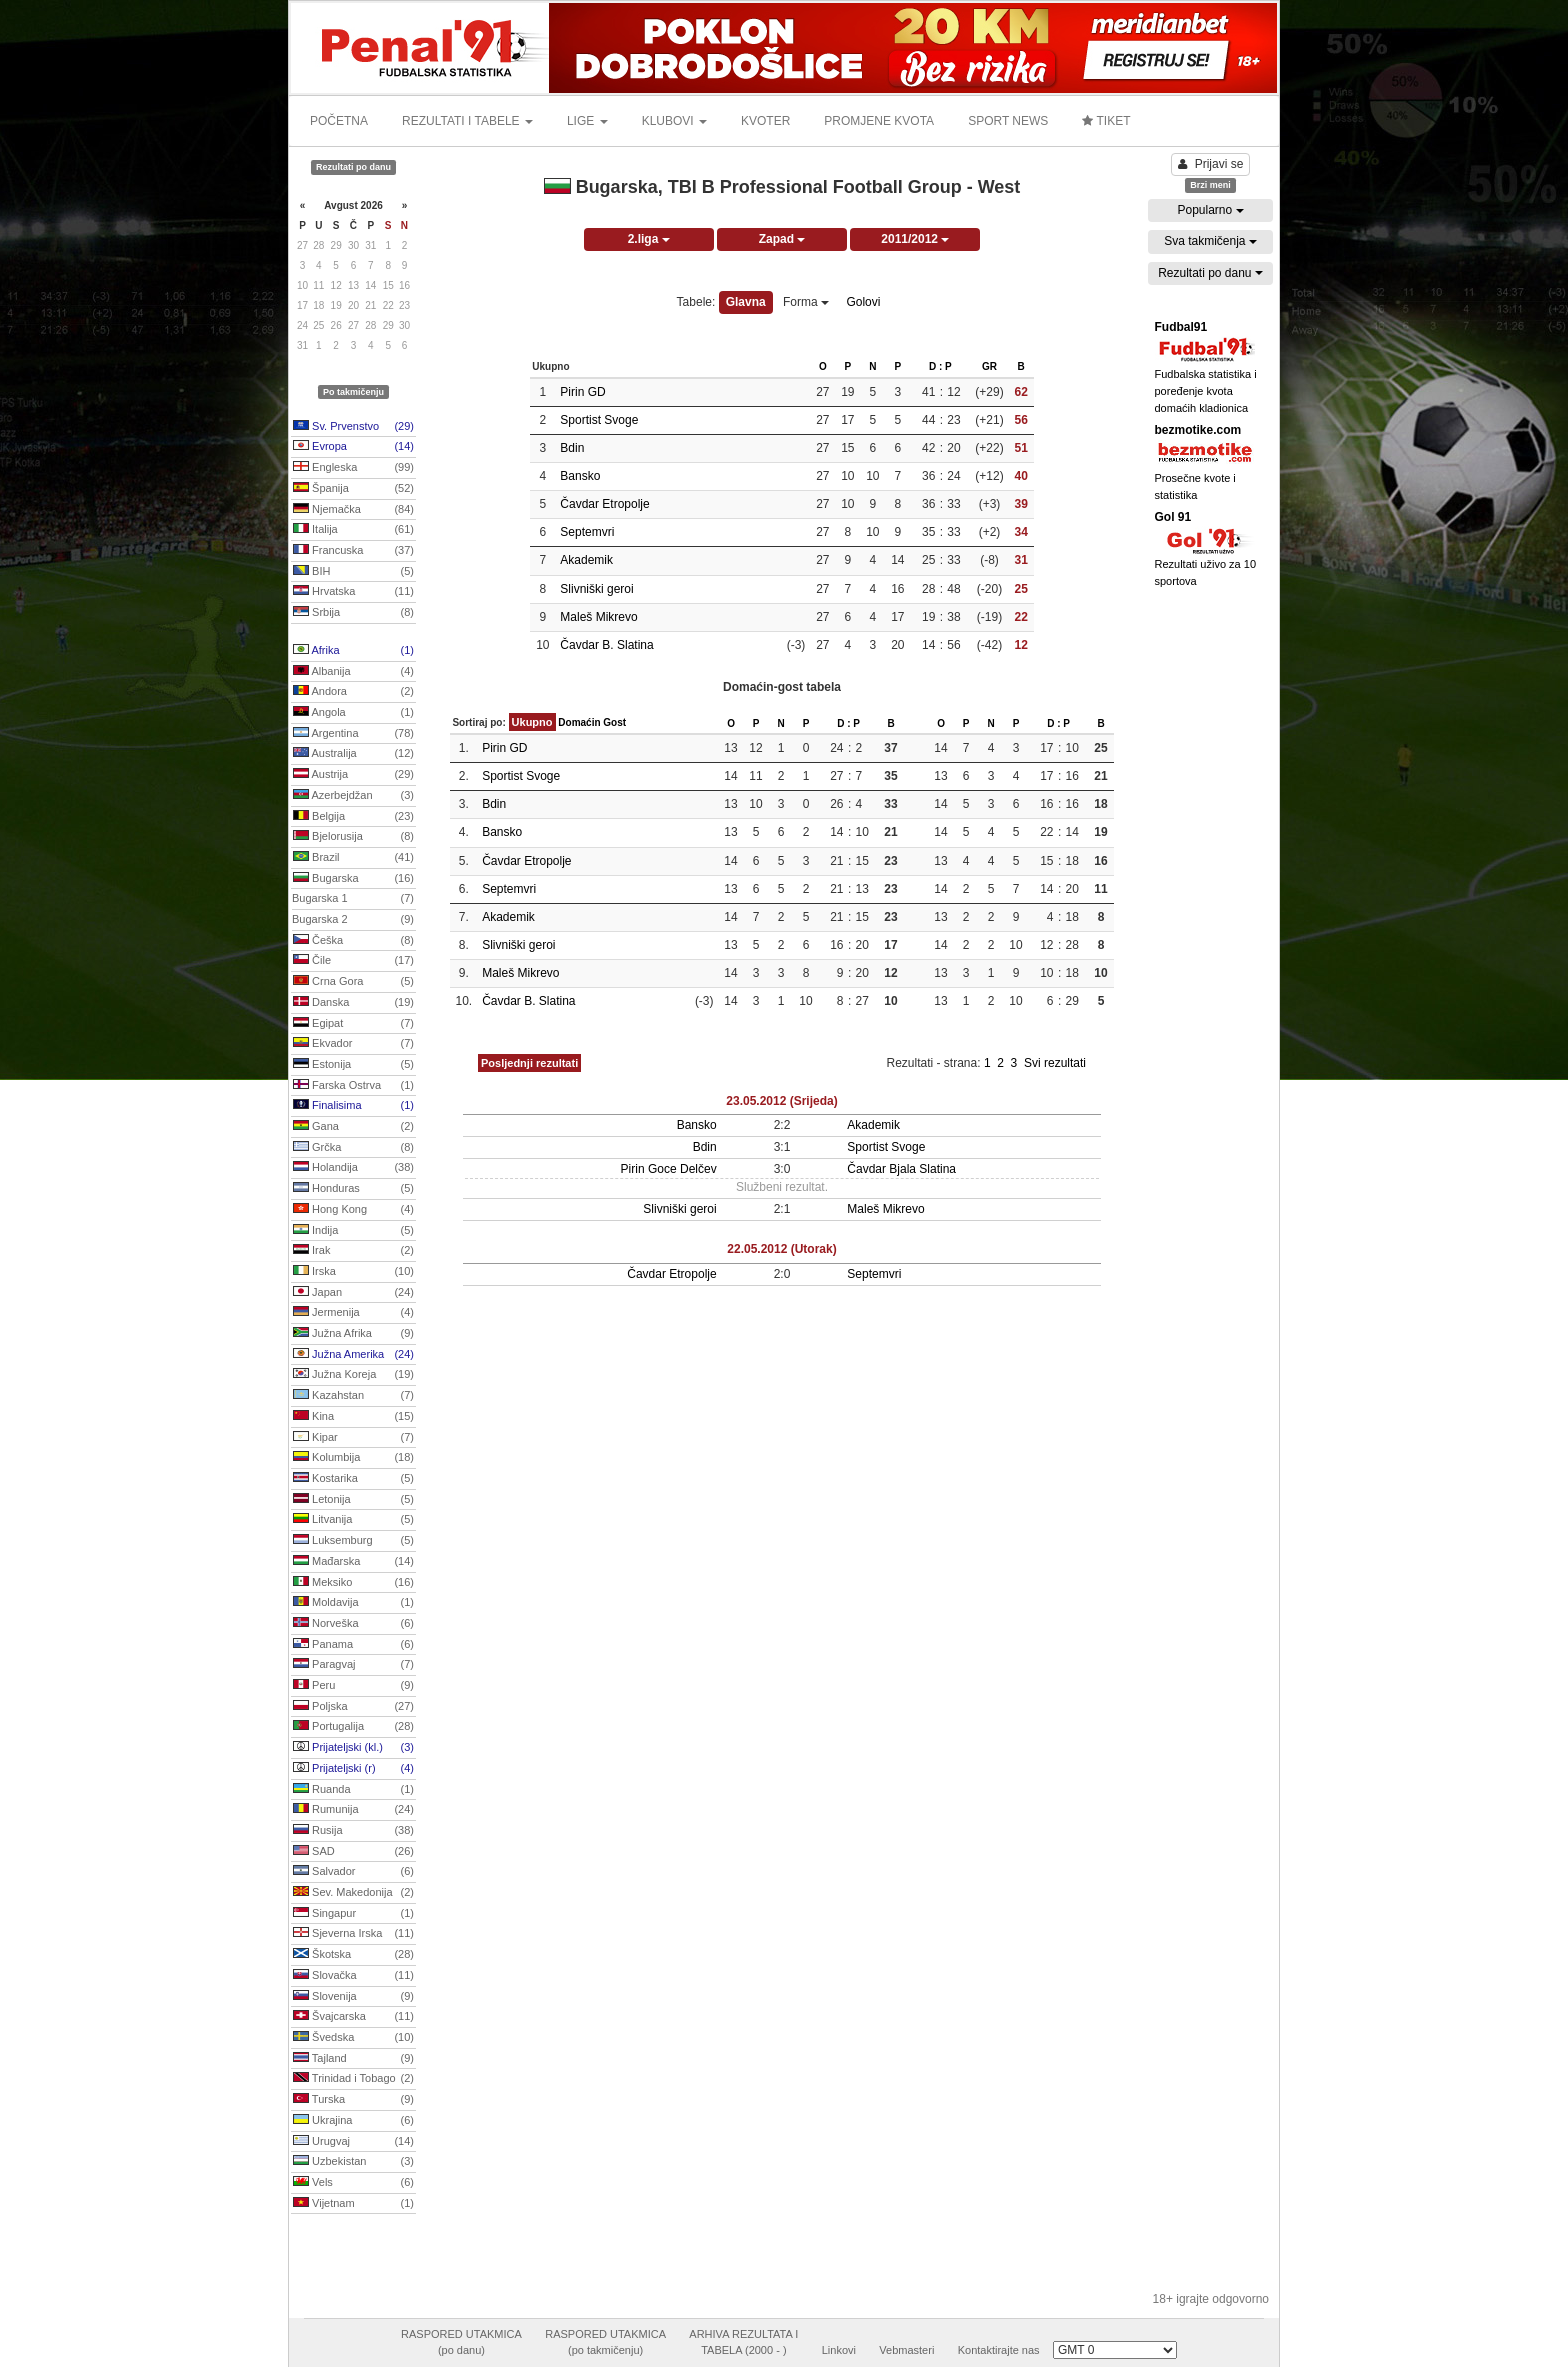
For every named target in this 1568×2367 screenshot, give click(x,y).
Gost (614, 722)
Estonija (353, 1065)
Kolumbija (353, 1458)
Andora (353, 692)
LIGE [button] (587, 121)
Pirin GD (582, 392)
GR (989, 366)
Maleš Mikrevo (598, 617)
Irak (353, 1251)
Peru (353, 1686)
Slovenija (353, 1997)
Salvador (353, 1872)
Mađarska (353, 1562)
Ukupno (532, 722)
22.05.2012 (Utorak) (781, 1249)
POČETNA (339, 121)
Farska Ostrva (353, 1086)
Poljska (353, 1707)
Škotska (353, 1955)
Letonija (353, 1500)
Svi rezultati (1055, 1063)
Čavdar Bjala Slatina (901, 1169)
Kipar (353, 1438)
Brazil (353, 858)
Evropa (353, 447)
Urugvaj (353, 2142)
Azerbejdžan (353, 796)
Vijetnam (353, 2204)
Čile (353, 961)
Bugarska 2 (353, 920)
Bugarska (353, 879)
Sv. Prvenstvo (353, 427)
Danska (353, 1003)
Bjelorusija (353, 837)
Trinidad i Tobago (353, 2079)
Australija (353, 754)
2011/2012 (915, 239)
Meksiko (353, 1583)
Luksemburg (353, 1541)
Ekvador (353, 1044)
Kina (353, 1417)
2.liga (649, 239)
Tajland (353, 2059)
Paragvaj (353, 1665)
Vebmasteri (906, 2350)
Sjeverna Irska (353, 1934)
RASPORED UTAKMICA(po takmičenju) (605, 2342)
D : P (940, 366)
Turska (353, 2100)
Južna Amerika (353, 1355)
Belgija (353, 817)
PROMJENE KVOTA (879, 121)
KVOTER (765, 121)
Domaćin (579, 722)
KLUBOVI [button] (674, 121)
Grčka (353, 1148)
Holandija (353, 1168)
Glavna (746, 302)
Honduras (353, 1189)
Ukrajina (353, 2121)
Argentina (353, 734)
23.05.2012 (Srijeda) (781, 1101)
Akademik (586, 560)
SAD (353, 1852)
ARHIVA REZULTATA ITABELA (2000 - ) (743, 2342)
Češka (353, 941)
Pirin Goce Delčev (669, 1169)
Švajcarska (353, 2017)
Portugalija (353, 1727)
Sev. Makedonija (353, 1893)
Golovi (863, 302)
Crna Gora (353, 982)
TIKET (1106, 121)
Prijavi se (1211, 164)
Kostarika (353, 1479)
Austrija (353, 775)
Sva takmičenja (1210, 241)
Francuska (353, 551)
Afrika (353, 651)
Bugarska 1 (353, 899)
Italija (353, 530)
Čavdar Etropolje (604, 504)
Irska (353, 1272)
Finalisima (353, 1106)
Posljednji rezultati (529, 1063)
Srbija (353, 613)
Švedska (353, 2038)
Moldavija (353, 1603)
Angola (353, 713)
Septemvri (587, 532)
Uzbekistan (353, 2162)
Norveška (353, 1624)
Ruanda (353, 1790)
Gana (353, 1127)
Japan (353, 1293)
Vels (353, 2183)
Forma (806, 302)
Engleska (353, 468)
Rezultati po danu (1210, 273)
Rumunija (353, 1810)
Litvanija (353, 1520)
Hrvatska (353, 592)
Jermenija (353, 1313)
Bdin (572, 448)
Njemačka (353, 510)
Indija (353, 1231)
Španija (353, 489)
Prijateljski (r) (353, 1769)
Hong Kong (353, 1210)
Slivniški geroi (596, 589)
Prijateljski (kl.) (353, 1748)
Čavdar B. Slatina (606, 645)
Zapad (782, 239)
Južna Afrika (353, 1334)
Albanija (353, 672)
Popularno (1210, 210)
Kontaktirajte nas (999, 2350)
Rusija (353, 1831)
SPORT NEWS (1008, 121)
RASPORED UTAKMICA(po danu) (461, 2342)
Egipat (353, 1024)
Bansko (580, 476)
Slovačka (353, 1976)
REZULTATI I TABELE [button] (467, 121)
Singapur (353, 1914)
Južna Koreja (353, 1375)
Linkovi (839, 2350)
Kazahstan (353, 1396)
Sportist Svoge (599, 420)
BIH (353, 572)
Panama (353, 1645)
